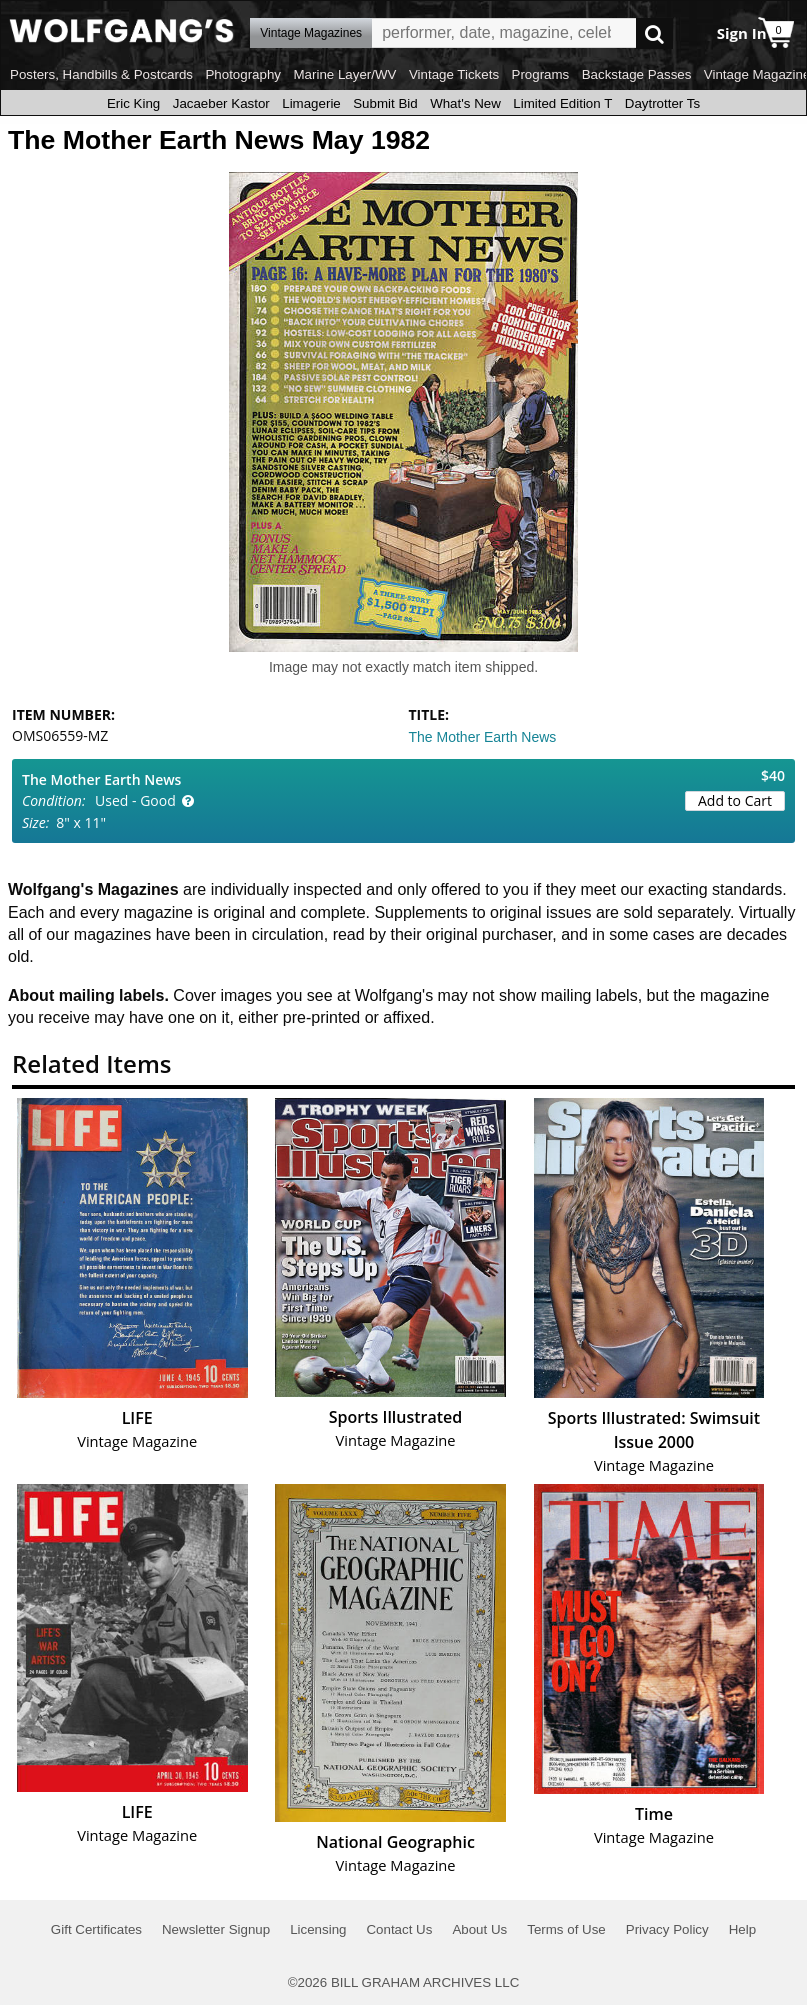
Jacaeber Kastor (221, 103)
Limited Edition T (562, 103)
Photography (243, 74)
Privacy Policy (667, 1929)
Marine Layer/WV (344, 74)
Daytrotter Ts (662, 103)
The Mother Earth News (483, 737)
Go (654, 33)
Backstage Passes (637, 74)
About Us (479, 1929)
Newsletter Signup (216, 1929)
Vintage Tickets (454, 74)
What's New (465, 103)
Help (742, 1929)
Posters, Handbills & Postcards (101, 74)
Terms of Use (566, 1929)
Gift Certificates (96, 1929)
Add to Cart (735, 800)
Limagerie (311, 103)
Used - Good (135, 800)
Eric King (133, 103)
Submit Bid (385, 103)
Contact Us (399, 1929)
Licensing (318, 1929)
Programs (541, 74)
